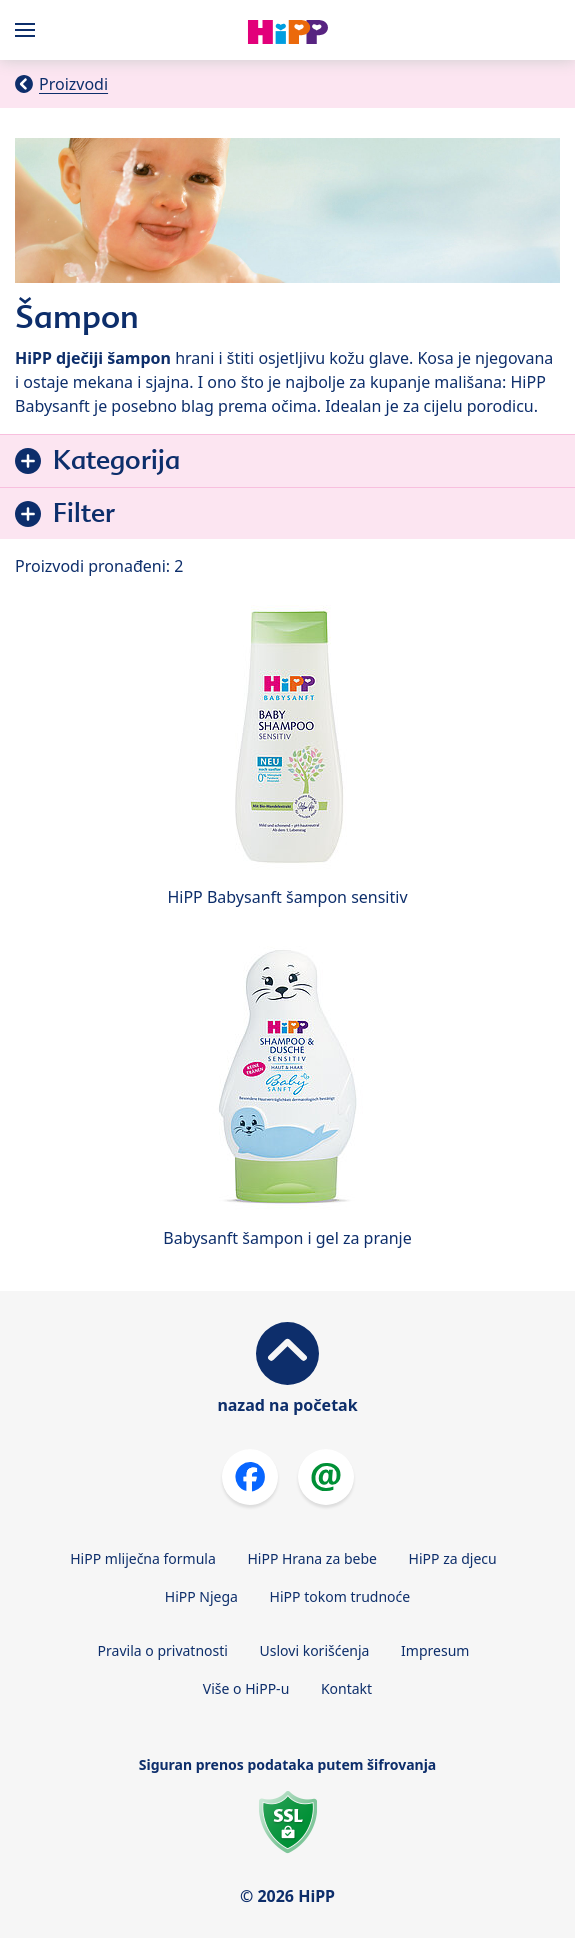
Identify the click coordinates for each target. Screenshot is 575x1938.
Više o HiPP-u (246, 1688)
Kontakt (346, 1688)
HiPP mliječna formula (143, 1558)
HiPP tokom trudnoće (340, 1596)
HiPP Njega (201, 1596)
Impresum (435, 1650)
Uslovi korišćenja (315, 1650)
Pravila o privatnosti (163, 1650)
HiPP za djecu (453, 1558)
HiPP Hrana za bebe (312, 1558)
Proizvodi (73, 84)
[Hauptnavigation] (29, 30)
